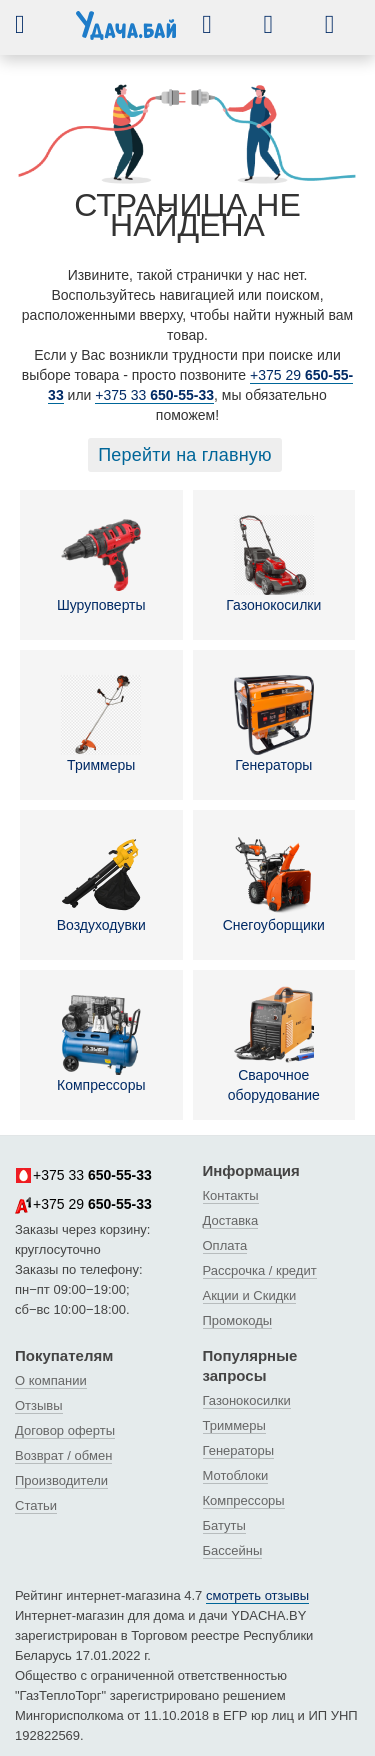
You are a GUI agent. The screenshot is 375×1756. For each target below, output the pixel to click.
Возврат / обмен (63, 1455)
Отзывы (39, 1405)
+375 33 (154, 395)
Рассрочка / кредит (260, 1270)
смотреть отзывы (257, 1595)
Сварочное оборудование (274, 1044)
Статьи (36, 1505)
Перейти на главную (185, 455)
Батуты (224, 1525)
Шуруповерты (101, 564)
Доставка (231, 1220)
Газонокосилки (273, 564)
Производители (61, 1480)
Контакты (231, 1195)
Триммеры (101, 724)
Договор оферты (65, 1430)
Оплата (225, 1245)
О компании (51, 1380)
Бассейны (233, 1550)
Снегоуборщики (274, 884)
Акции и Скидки (250, 1295)
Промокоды (238, 1320)
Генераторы (274, 724)
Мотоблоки (236, 1475)
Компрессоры (101, 1044)
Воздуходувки (101, 884)
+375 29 (83, 1205)
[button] (35, 24)
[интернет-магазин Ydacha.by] (126, 33)
